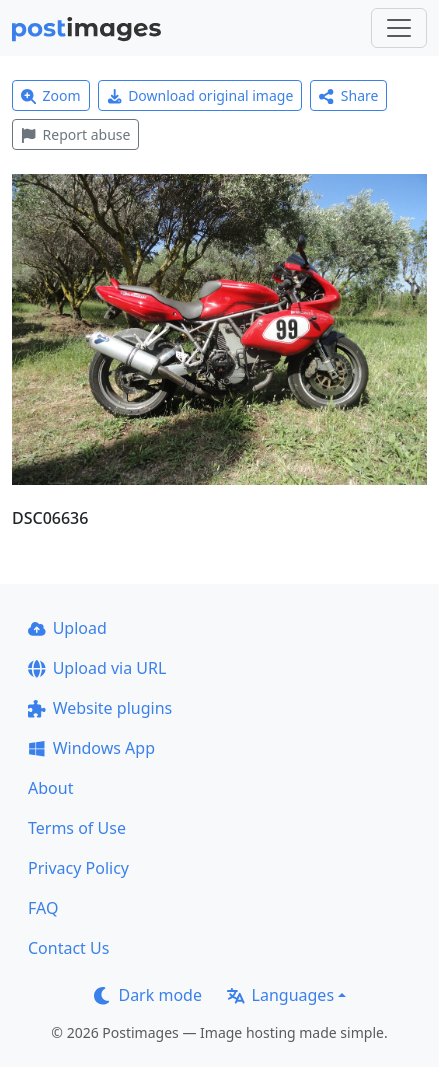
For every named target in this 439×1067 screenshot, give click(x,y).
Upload (67, 628)
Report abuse (75, 134)
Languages (280, 995)
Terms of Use (77, 828)
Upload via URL (97, 668)
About (50, 788)
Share (348, 95)
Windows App (91, 748)
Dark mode (148, 995)
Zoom (51, 95)
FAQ (43, 908)
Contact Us (68, 948)
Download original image (200, 95)
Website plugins (100, 708)
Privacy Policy (78, 868)
